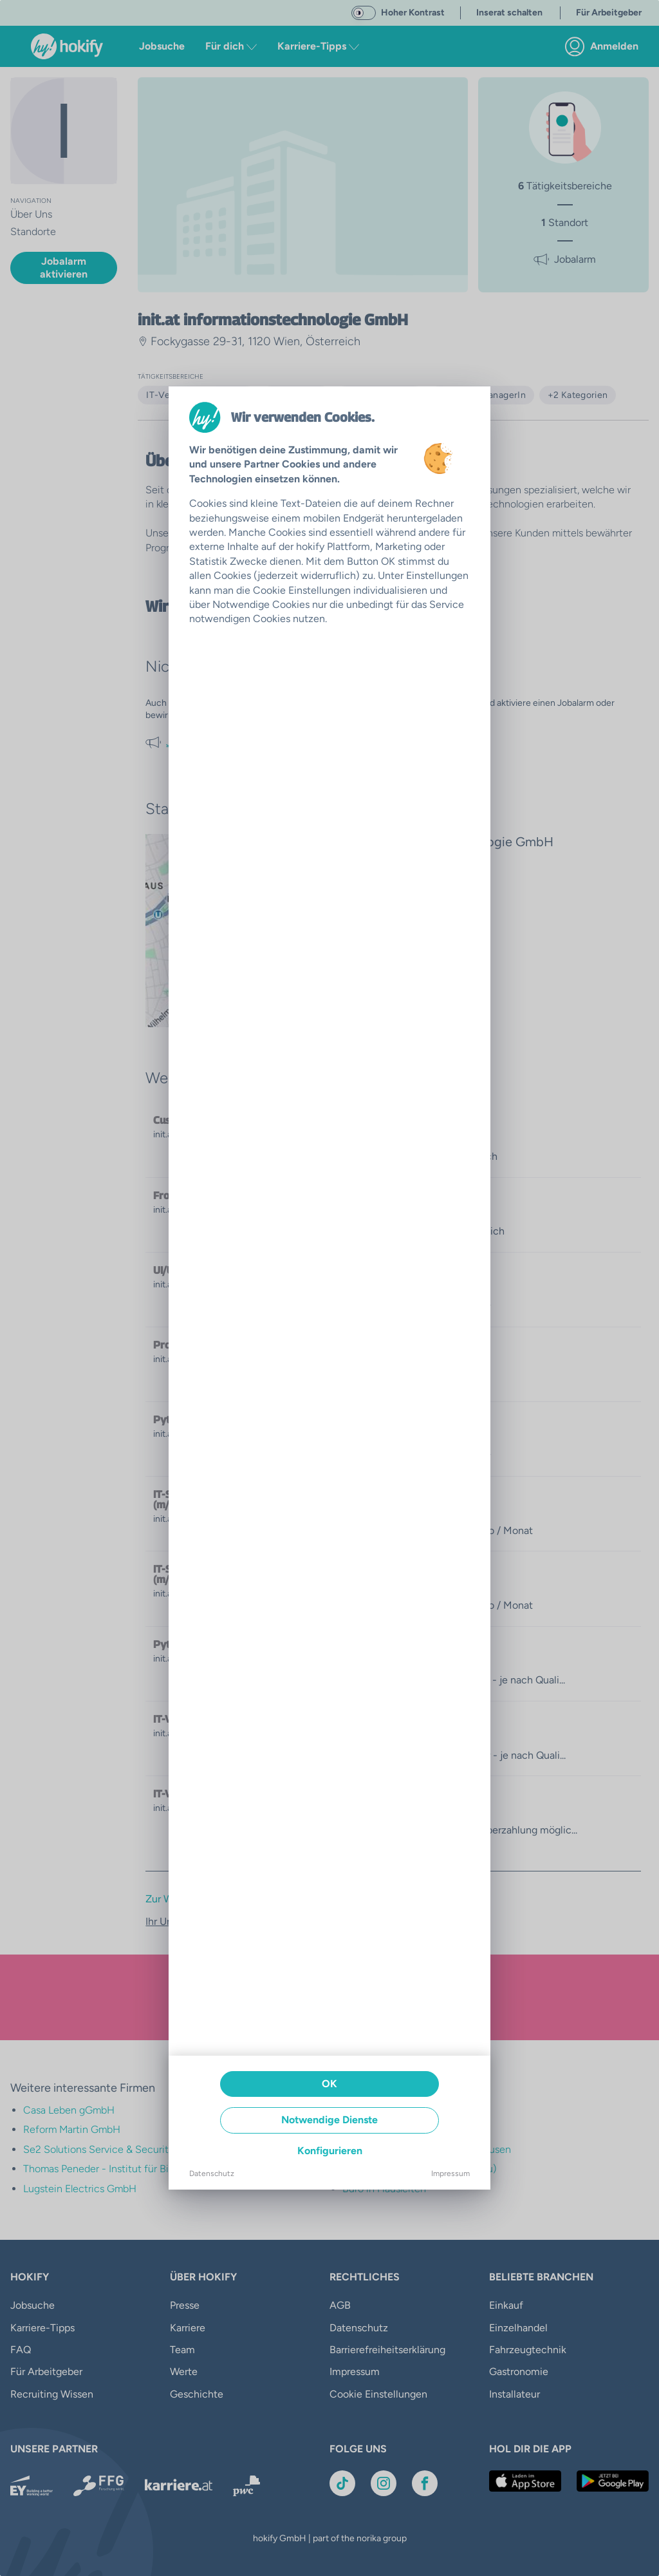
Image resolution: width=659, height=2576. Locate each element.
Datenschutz (211, 2173)
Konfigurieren (329, 2151)
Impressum (450, 2173)
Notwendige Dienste (329, 2120)
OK (329, 2084)
